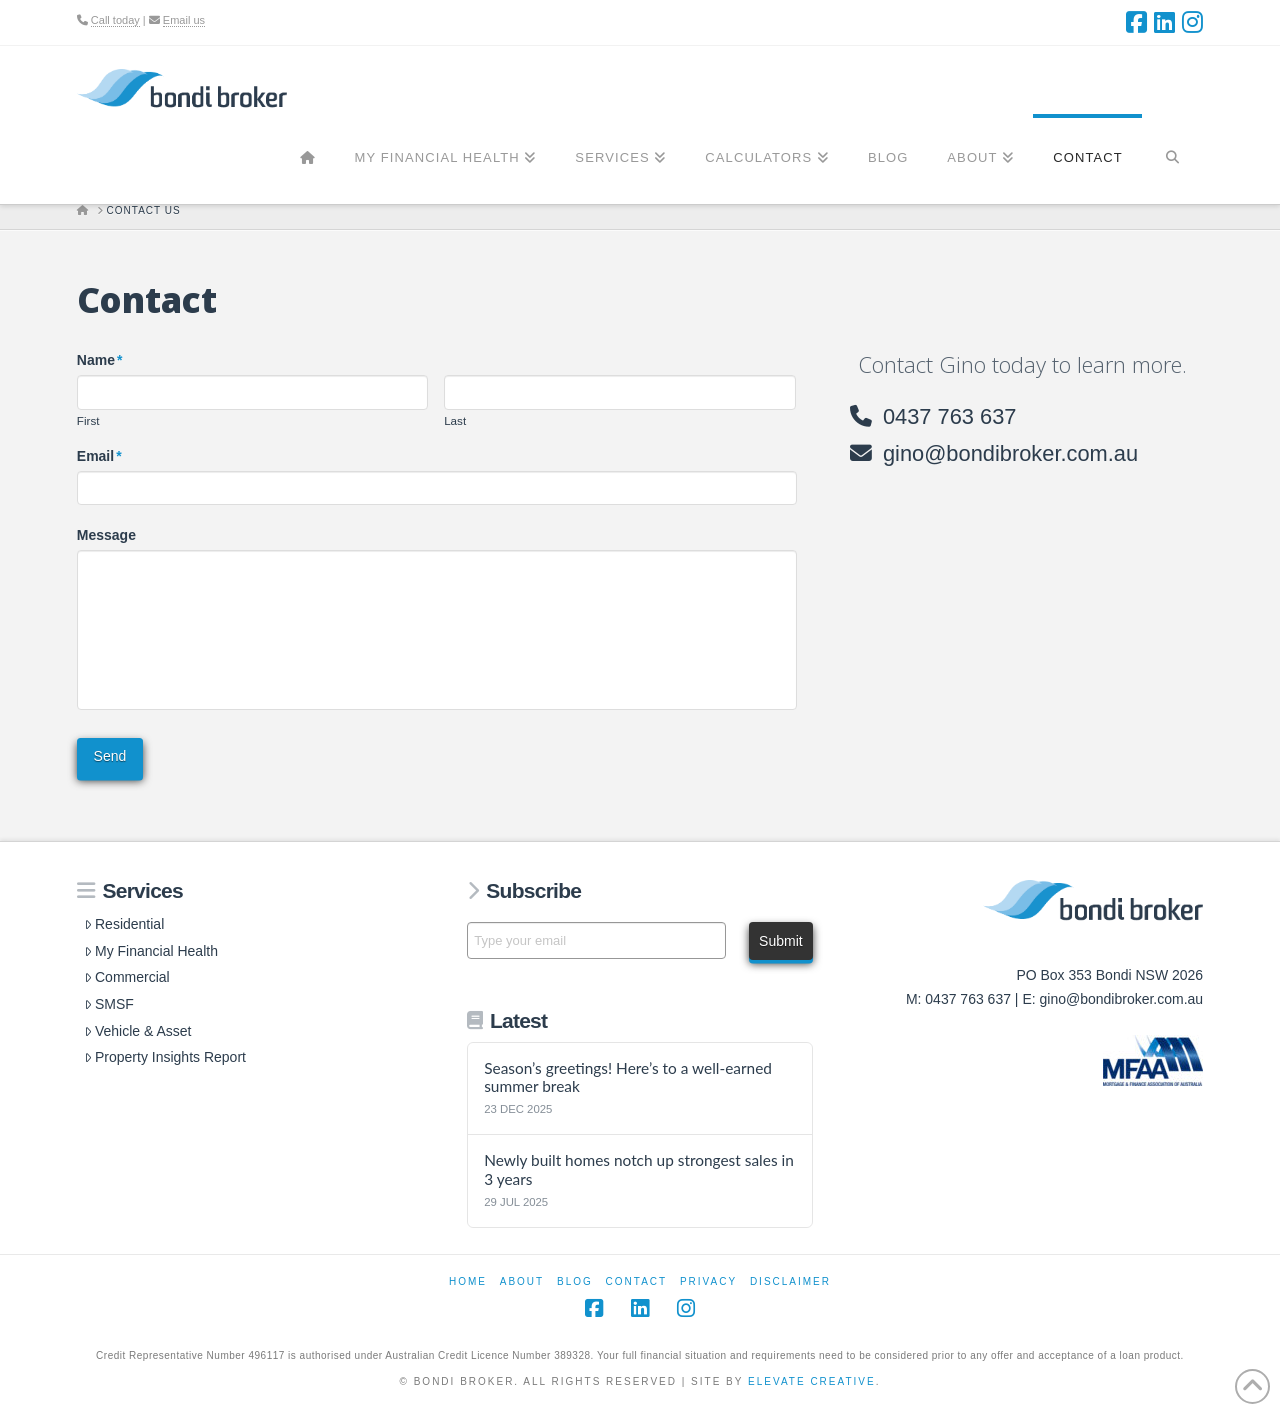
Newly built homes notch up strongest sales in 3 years (639, 1169)
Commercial (127, 977)
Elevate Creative (812, 1381)
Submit (781, 941)
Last (455, 421)
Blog (575, 1281)
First (88, 421)
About (522, 1281)
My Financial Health (151, 951)
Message (106, 535)
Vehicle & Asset (138, 1031)
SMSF (109, 1004)
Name (100, 360)
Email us (184, 20)
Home (468, 1281)
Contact (637, 1281)
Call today (115, 20)
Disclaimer (790, 1281)
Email (100, 456)
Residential (124, 924)
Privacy (708, 1281)
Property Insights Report (165, 1057)
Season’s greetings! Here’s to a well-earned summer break (628, 1077)
